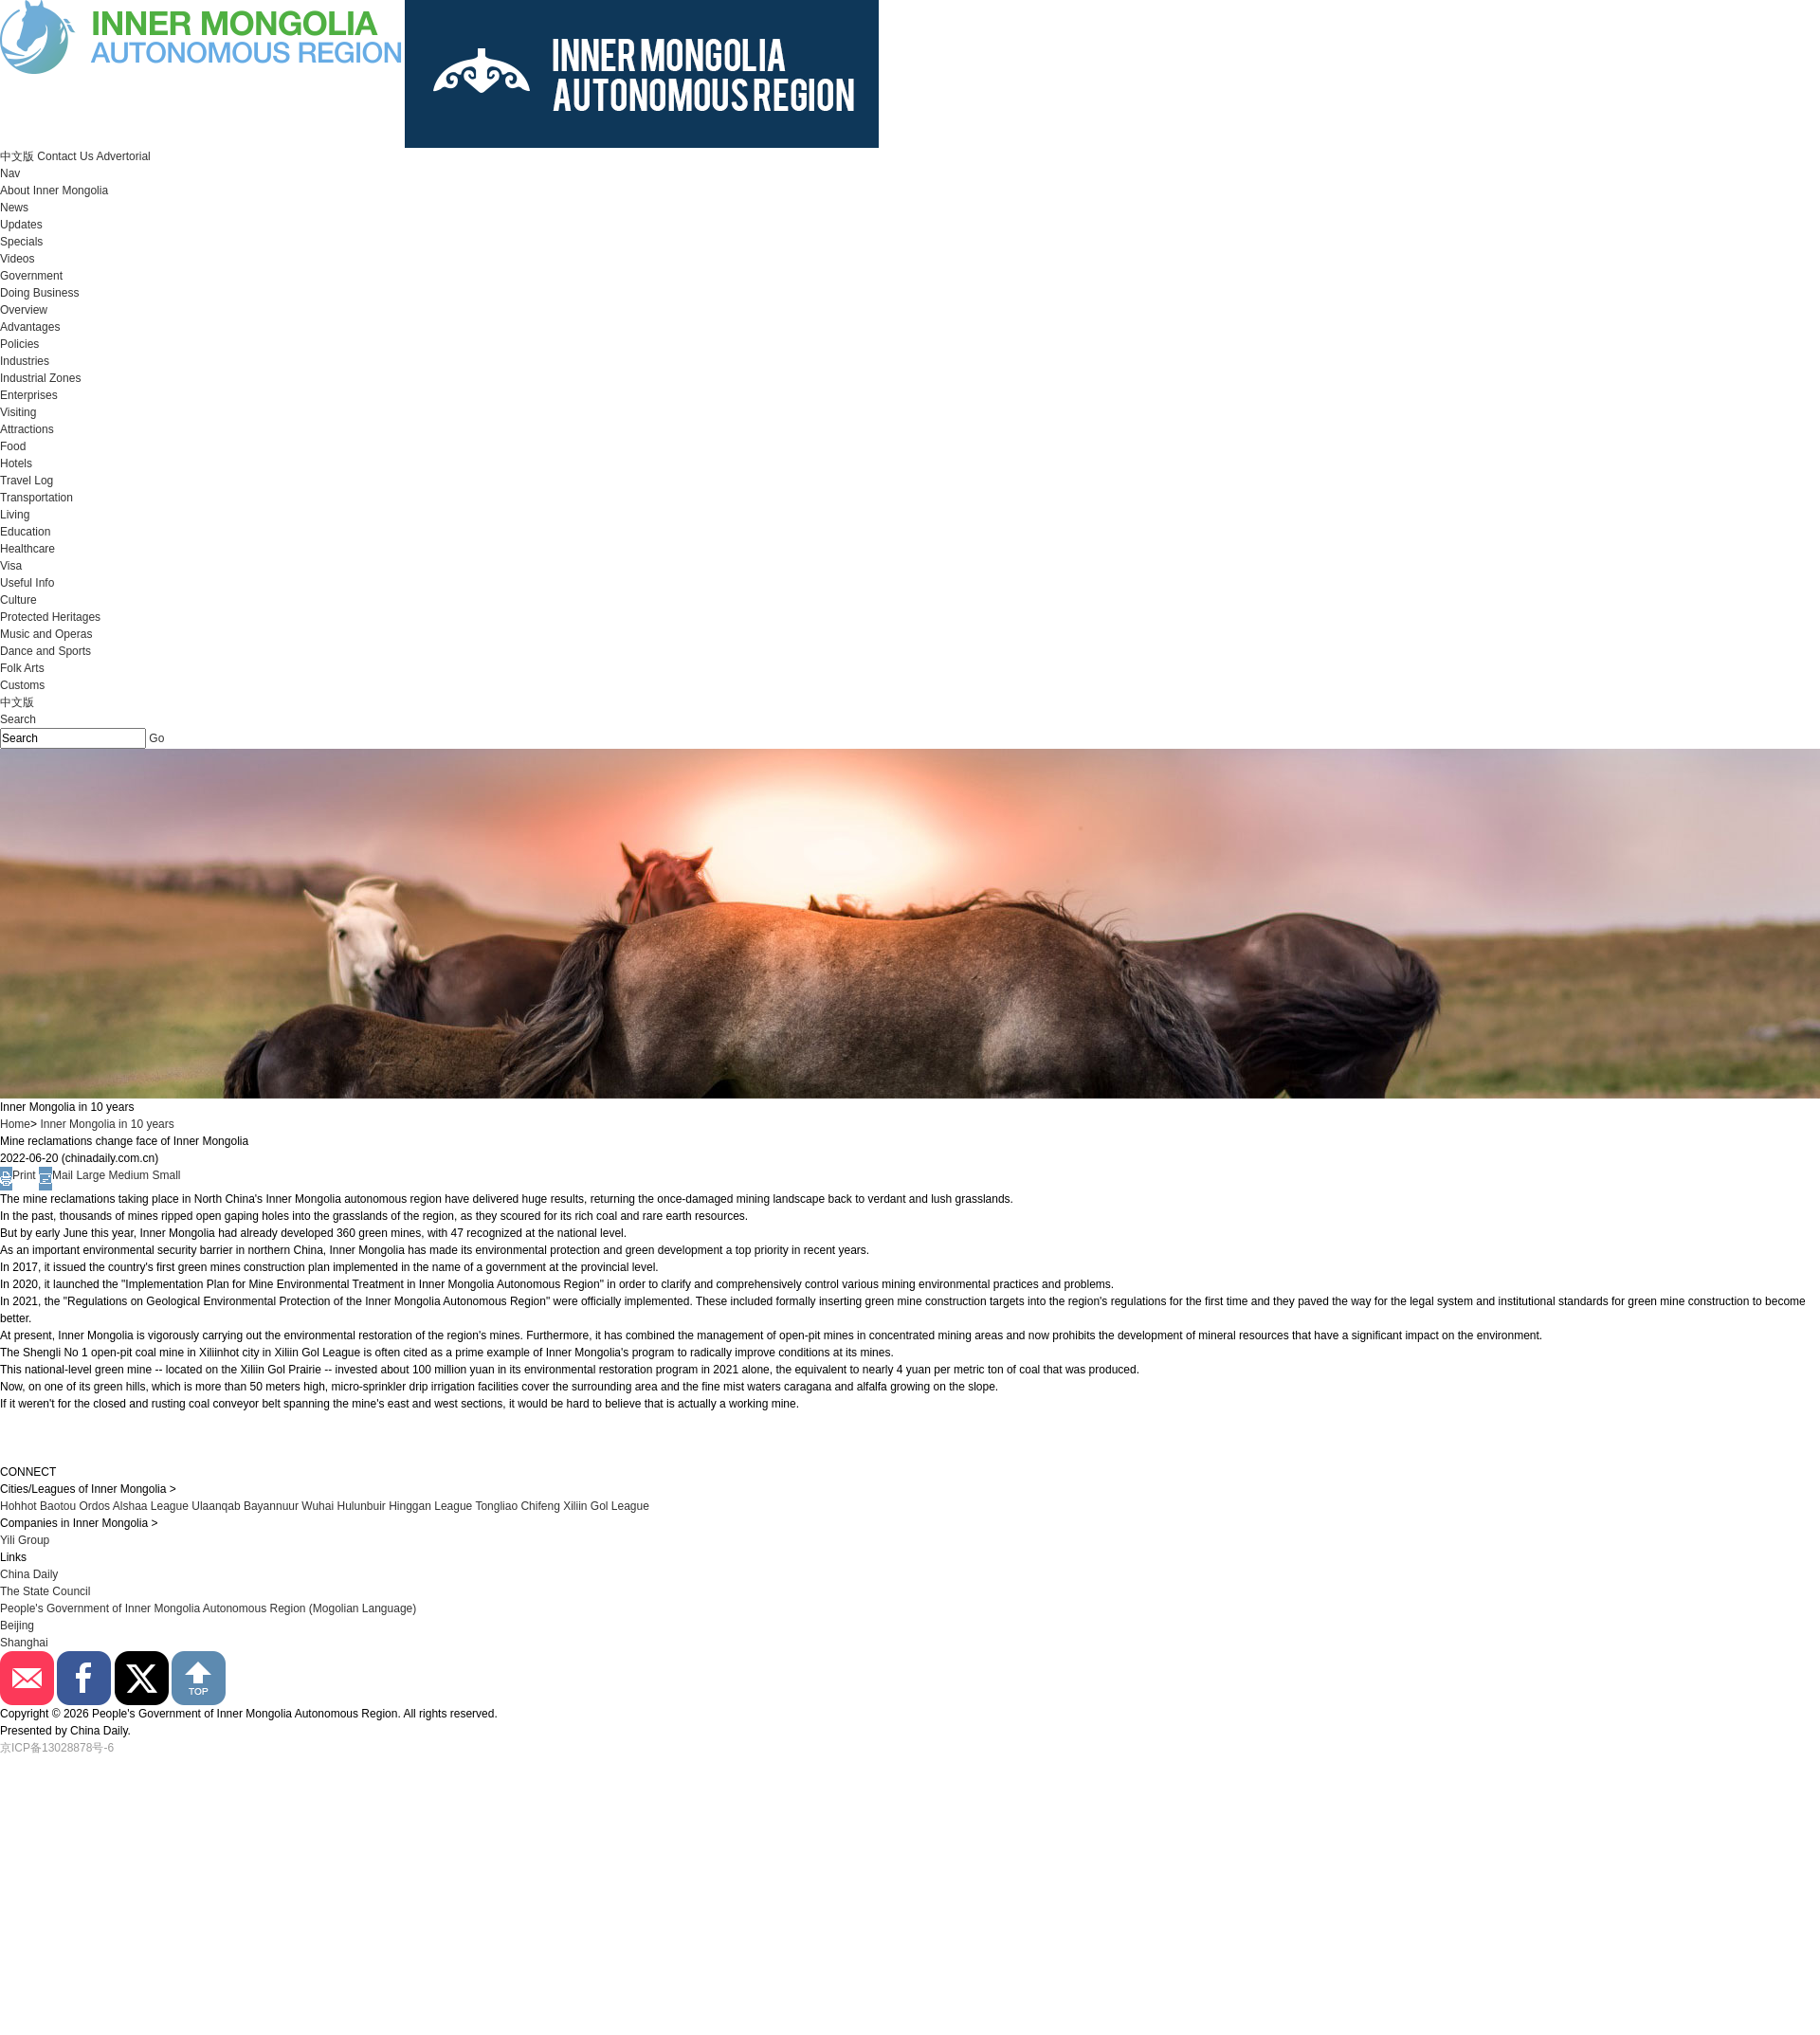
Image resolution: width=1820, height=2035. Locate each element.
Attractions (27, 429)
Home (15, 1124)
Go (156, 738)
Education (25, 531)
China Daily (29, 1574)
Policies (19, 344)
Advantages (30, 327)
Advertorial (123, 156)
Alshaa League (151, 1506)
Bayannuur (271, 1506)
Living (14, 514)
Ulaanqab (217, 1506)
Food (13, 446)
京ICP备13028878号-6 (57, 1747)
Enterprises (29, 395)
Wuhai (317, 1506)
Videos (17, 258)
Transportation (36, 497)
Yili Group (24, 1540)
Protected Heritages (50, 617)
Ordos (94, 1506)
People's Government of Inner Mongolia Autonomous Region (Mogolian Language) (208, 1608)
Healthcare (27, 548)
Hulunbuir (361, 1506)
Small (166, 1175)
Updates (21, 224)
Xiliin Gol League (606, 1506)
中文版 (17, 156)
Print (18, 1175)
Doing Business (39, 293)
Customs (22, 685)
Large (90, 1175)
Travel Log (26, 480)
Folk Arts (22, 668)
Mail (56, 1175)
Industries (24, 361)
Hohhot (18, 1506)
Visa (11, 565)
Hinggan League (430, 1506)
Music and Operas (46, 634)
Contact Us (65, 156)
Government (31, 275)
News (14, 207)
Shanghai (24, 1642)
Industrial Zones (40, 378)
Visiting (18, 412)
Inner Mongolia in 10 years (106, 1124)
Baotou (58, 1506)
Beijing (17, 1625)
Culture (18, 600)
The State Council (45, 1591)
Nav (10, 173)
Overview (23, 310)
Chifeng (539, 1506)
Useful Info (27, 583)
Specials (21, 241)
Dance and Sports (45, 651)
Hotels (16, 463)
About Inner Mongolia (54, 190)
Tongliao (496, 1506)
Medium (128, 1175)
